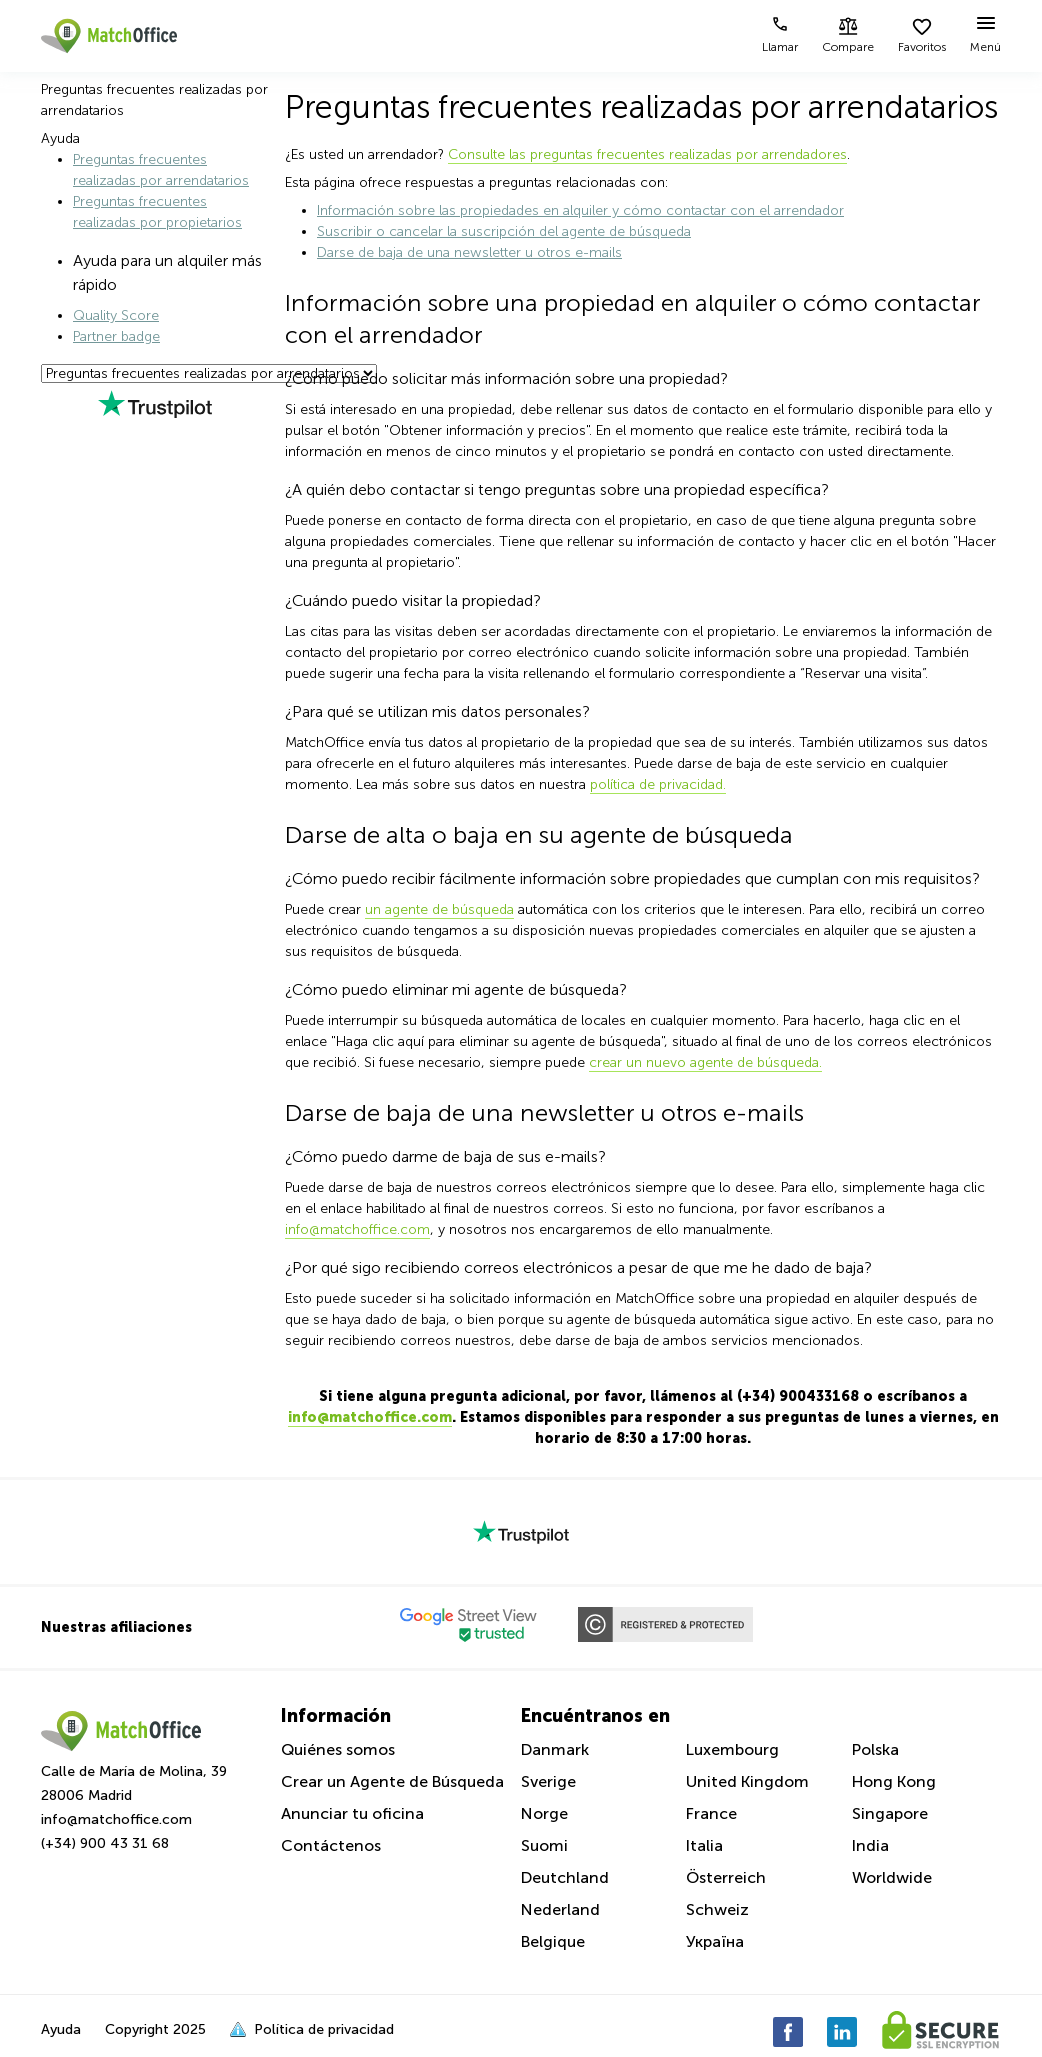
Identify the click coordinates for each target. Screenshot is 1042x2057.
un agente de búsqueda (439, 909)
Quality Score (116, 315)
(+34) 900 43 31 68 (105, 1843)
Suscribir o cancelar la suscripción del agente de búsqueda (504, 231)
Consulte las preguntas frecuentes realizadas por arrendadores (647, 154)
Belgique (553, 1941)
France (711, 1813)
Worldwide (892, 1877)
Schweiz (717, 1909)
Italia (704, 1845)
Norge (544, 1813)
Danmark (555, 1749)
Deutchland (565, 1877)
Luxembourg (732, 1749)
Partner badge (116, 336)
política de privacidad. (658, 784)
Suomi (544, 1845)
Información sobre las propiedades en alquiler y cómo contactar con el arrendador (580, 210)
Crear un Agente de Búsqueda (392, 1781)
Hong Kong (894, 1781)
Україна (715, 1941)
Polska (875, 1749)
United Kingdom (747, 1781)
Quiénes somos (338, 1749)
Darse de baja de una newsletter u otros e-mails (469, 252)
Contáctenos (331, 1845)
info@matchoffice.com (357, 1229)
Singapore (890, 1813)
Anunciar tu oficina (352, 1813)
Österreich (726, 1877)
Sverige (548, 1781)
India (870, 1845)
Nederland (560, 1909)
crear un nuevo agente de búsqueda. (705, 1062)
